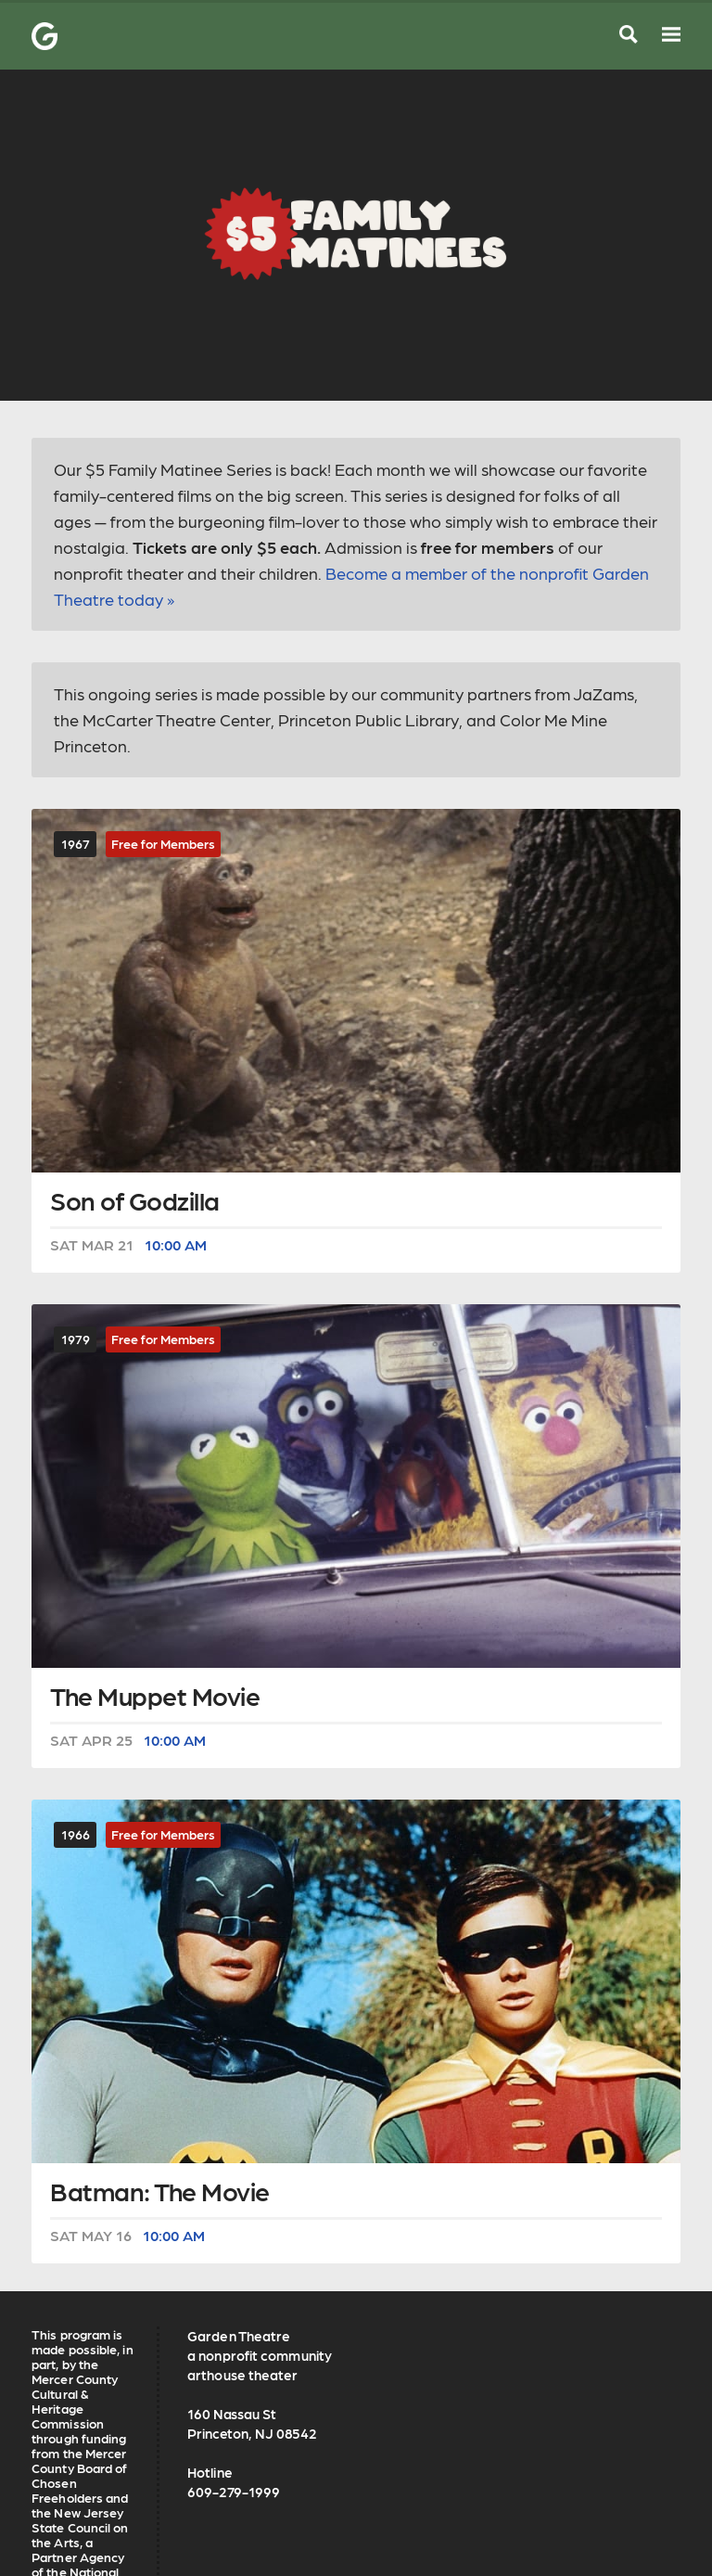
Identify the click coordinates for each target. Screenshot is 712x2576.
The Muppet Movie (155, 1697)
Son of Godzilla (135, 1202)
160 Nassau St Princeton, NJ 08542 (252, 2423)
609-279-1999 (233, 2491)
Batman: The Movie (160, 2193)
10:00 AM (176, 1245)
